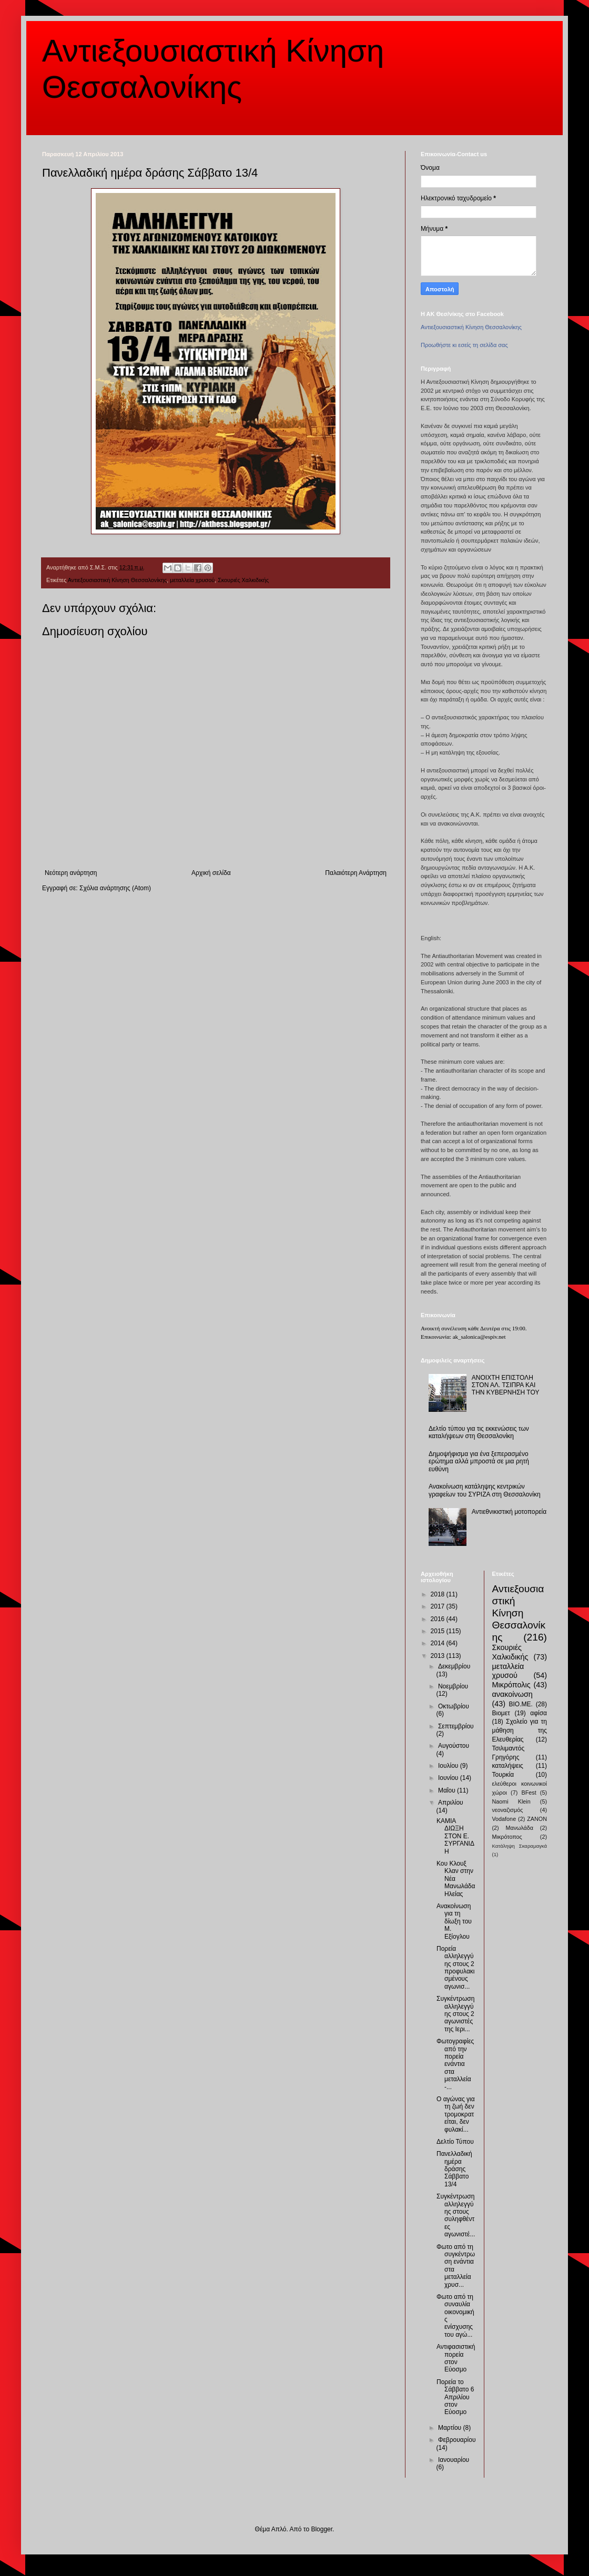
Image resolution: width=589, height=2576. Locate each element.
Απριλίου (450, 1802)
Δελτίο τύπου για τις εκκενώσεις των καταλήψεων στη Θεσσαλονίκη (479, 1432)
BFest (528, 1792)
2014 (438, 1643)
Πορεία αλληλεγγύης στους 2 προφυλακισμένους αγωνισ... (455, 1967)
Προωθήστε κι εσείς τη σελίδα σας (464, 345)
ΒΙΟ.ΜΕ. (521, 1704)
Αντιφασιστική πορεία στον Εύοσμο (455, 2358)
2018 (438, 1594)
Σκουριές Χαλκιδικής (243, 580)
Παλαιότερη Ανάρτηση (356, 873)
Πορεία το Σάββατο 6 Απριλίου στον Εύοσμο (455, 2397)
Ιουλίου (449, 1765)
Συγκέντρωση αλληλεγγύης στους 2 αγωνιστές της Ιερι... (455, 2014)
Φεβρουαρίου (457, 2439)
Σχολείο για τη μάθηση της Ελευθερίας (519, 1730)
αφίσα (538, 1713)
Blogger (321, 2529)
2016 (438, 1619)
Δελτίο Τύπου (455, 2141)
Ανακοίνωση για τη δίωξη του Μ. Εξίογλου (454, 1921)
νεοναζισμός (507, 1810)
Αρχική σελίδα (211, 873)
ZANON (537, 1819)
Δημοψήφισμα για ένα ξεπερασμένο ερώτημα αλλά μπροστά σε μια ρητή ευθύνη (479, 1461)
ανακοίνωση (512, 1694)
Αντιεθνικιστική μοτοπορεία (509, 1511)
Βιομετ (501, 1713)
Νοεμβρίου (453, 1686)
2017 (438, 1606)
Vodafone (504, 1819)
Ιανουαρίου (453, 2459)
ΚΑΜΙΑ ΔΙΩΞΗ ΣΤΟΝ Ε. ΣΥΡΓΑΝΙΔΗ (455, 1836)
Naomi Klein (511, 1801)
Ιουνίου (449, 1777)
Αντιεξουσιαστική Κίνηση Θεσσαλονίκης (117, 580)
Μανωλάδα (519, 1828)
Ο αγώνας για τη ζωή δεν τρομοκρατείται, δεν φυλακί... (455, 2114)
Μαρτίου (450, 2427)
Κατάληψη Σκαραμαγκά (519, 1846)
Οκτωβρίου (453, 1706)
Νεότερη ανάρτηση (71, 873)
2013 (438, 1655)
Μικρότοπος (507, 1837)
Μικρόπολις (511, 1685)
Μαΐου (447, 1790)
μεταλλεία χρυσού (192, 580)
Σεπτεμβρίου (456, 1726)
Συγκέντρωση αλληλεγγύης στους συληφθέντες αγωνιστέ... (455, 2215)
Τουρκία (503, 1774)
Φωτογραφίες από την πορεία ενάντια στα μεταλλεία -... (455, 2064)
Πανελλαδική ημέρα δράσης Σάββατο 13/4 (454, 2169)
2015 (438, 1631)
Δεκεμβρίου (454, 1666)
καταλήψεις (507, 1765)
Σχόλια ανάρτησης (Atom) (115, 888)
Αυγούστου (453, 1745)
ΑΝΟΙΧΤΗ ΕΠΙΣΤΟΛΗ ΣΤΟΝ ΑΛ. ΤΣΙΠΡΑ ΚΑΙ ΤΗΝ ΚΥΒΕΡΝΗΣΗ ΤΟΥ (506, 1385)
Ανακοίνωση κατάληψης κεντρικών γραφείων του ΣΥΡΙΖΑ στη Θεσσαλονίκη (485, 1490)
